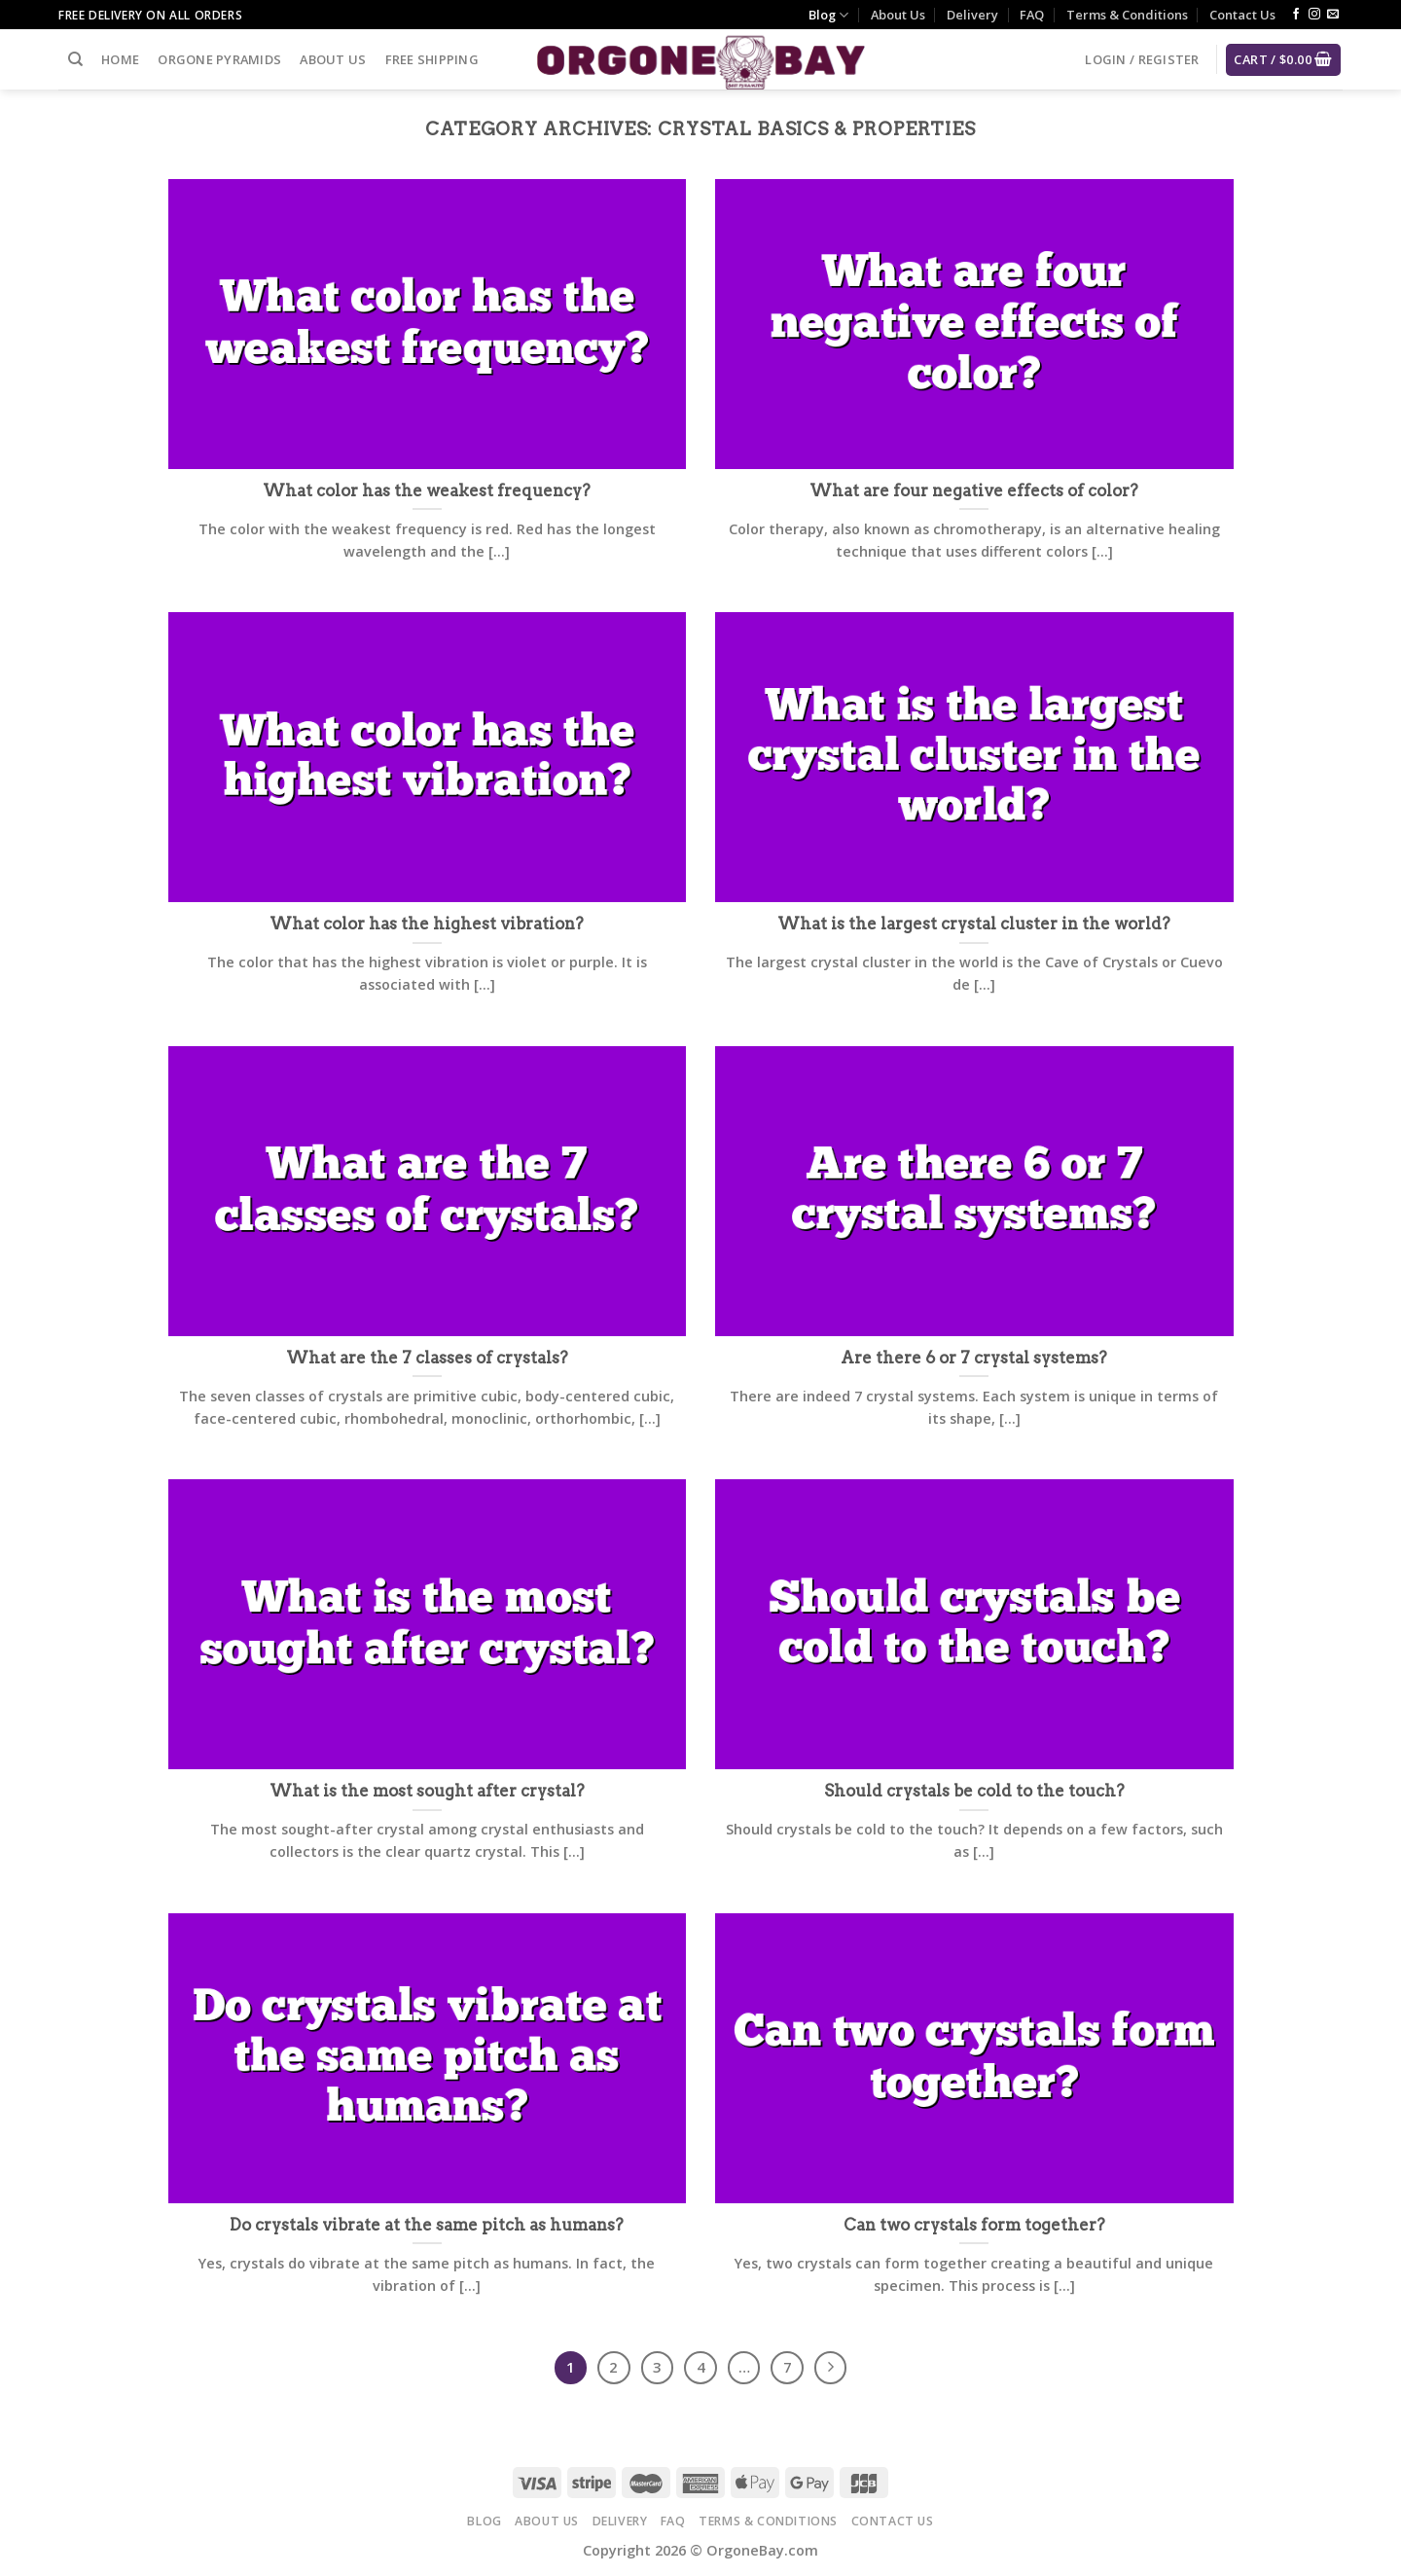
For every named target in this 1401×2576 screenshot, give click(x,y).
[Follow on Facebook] (1296, 14)
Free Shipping (432, 59)
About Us (898, 14)
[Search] (75, 59)
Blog (828, 15)
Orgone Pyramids (219, 59)
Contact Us (1242, 14)
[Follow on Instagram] (1314, 14)
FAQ (1032, 14)
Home (120, 59)
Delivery (972, 14)
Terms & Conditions (1127, 14)
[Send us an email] (1333, 14)
